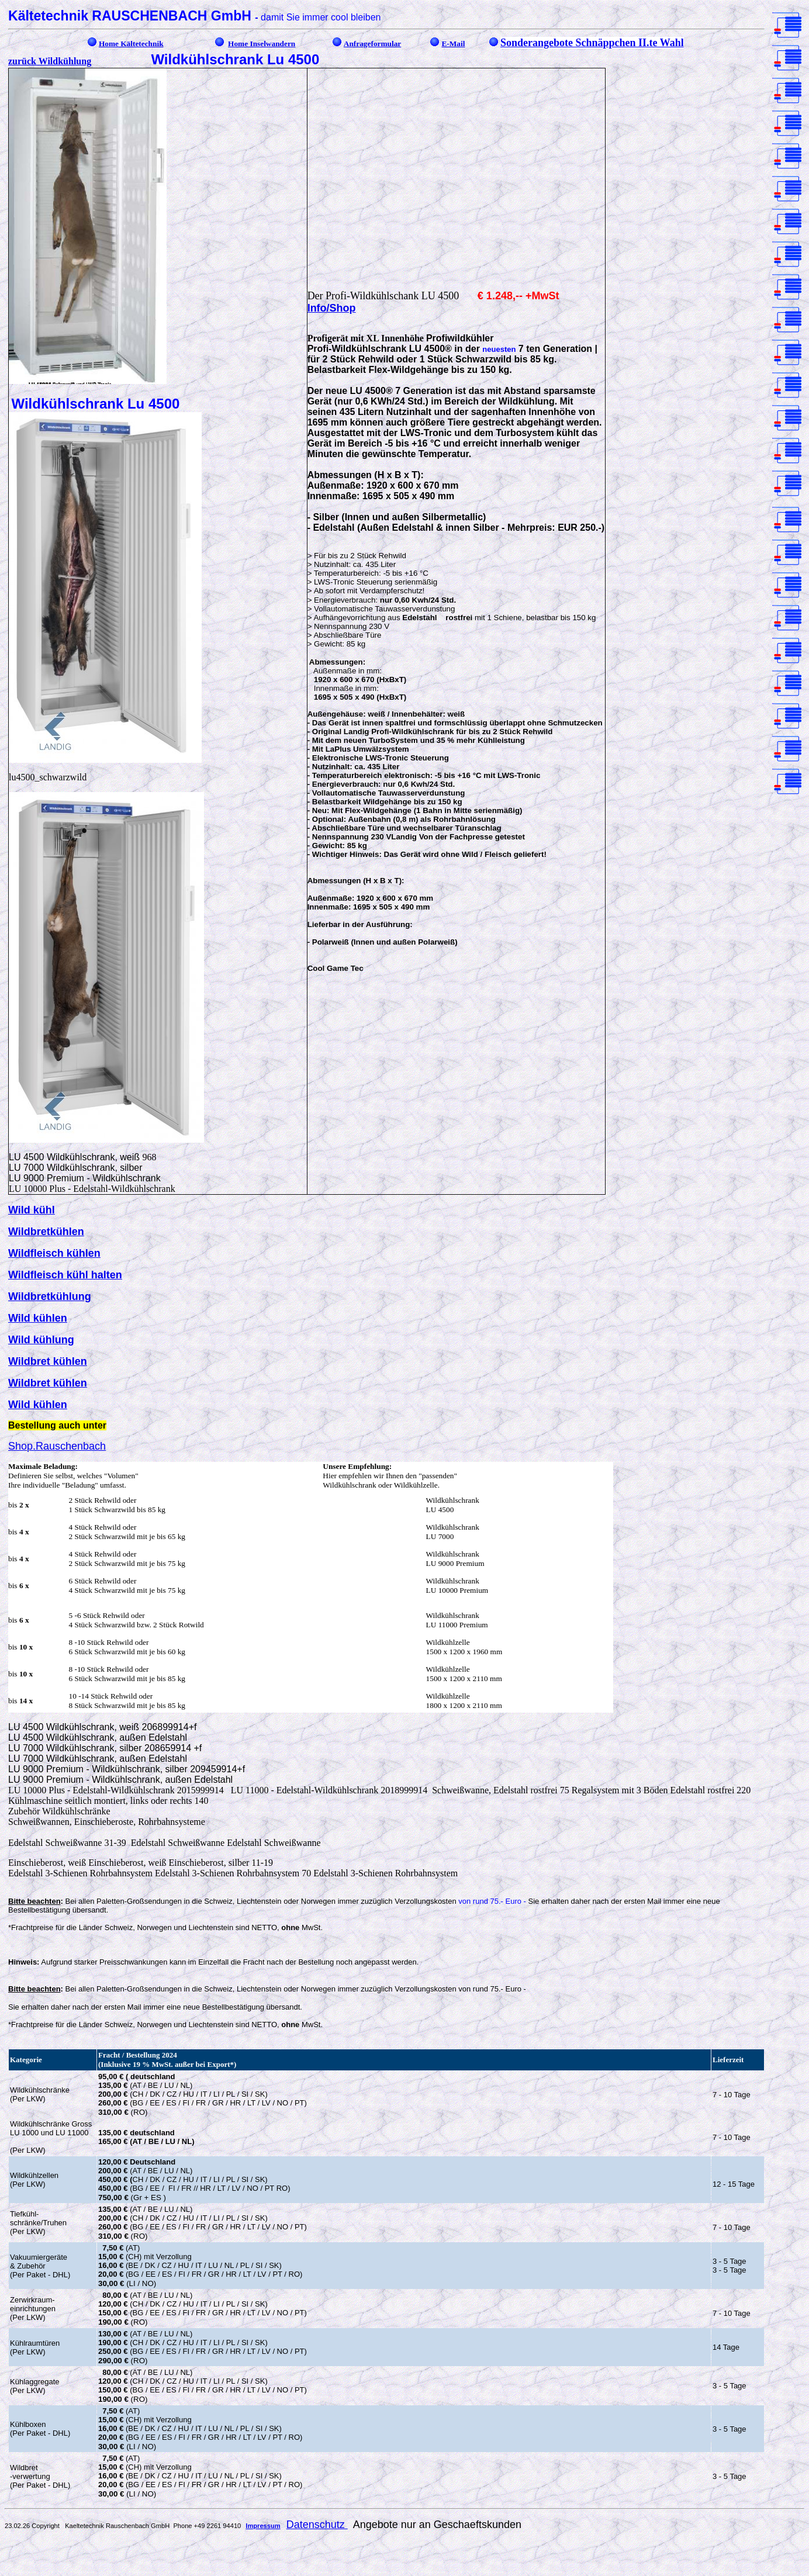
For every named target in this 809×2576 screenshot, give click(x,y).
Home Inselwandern (261, 43)
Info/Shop (331, 308)
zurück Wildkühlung (49, 61)
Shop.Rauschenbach (57, 1446)
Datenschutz (317, 2524)
